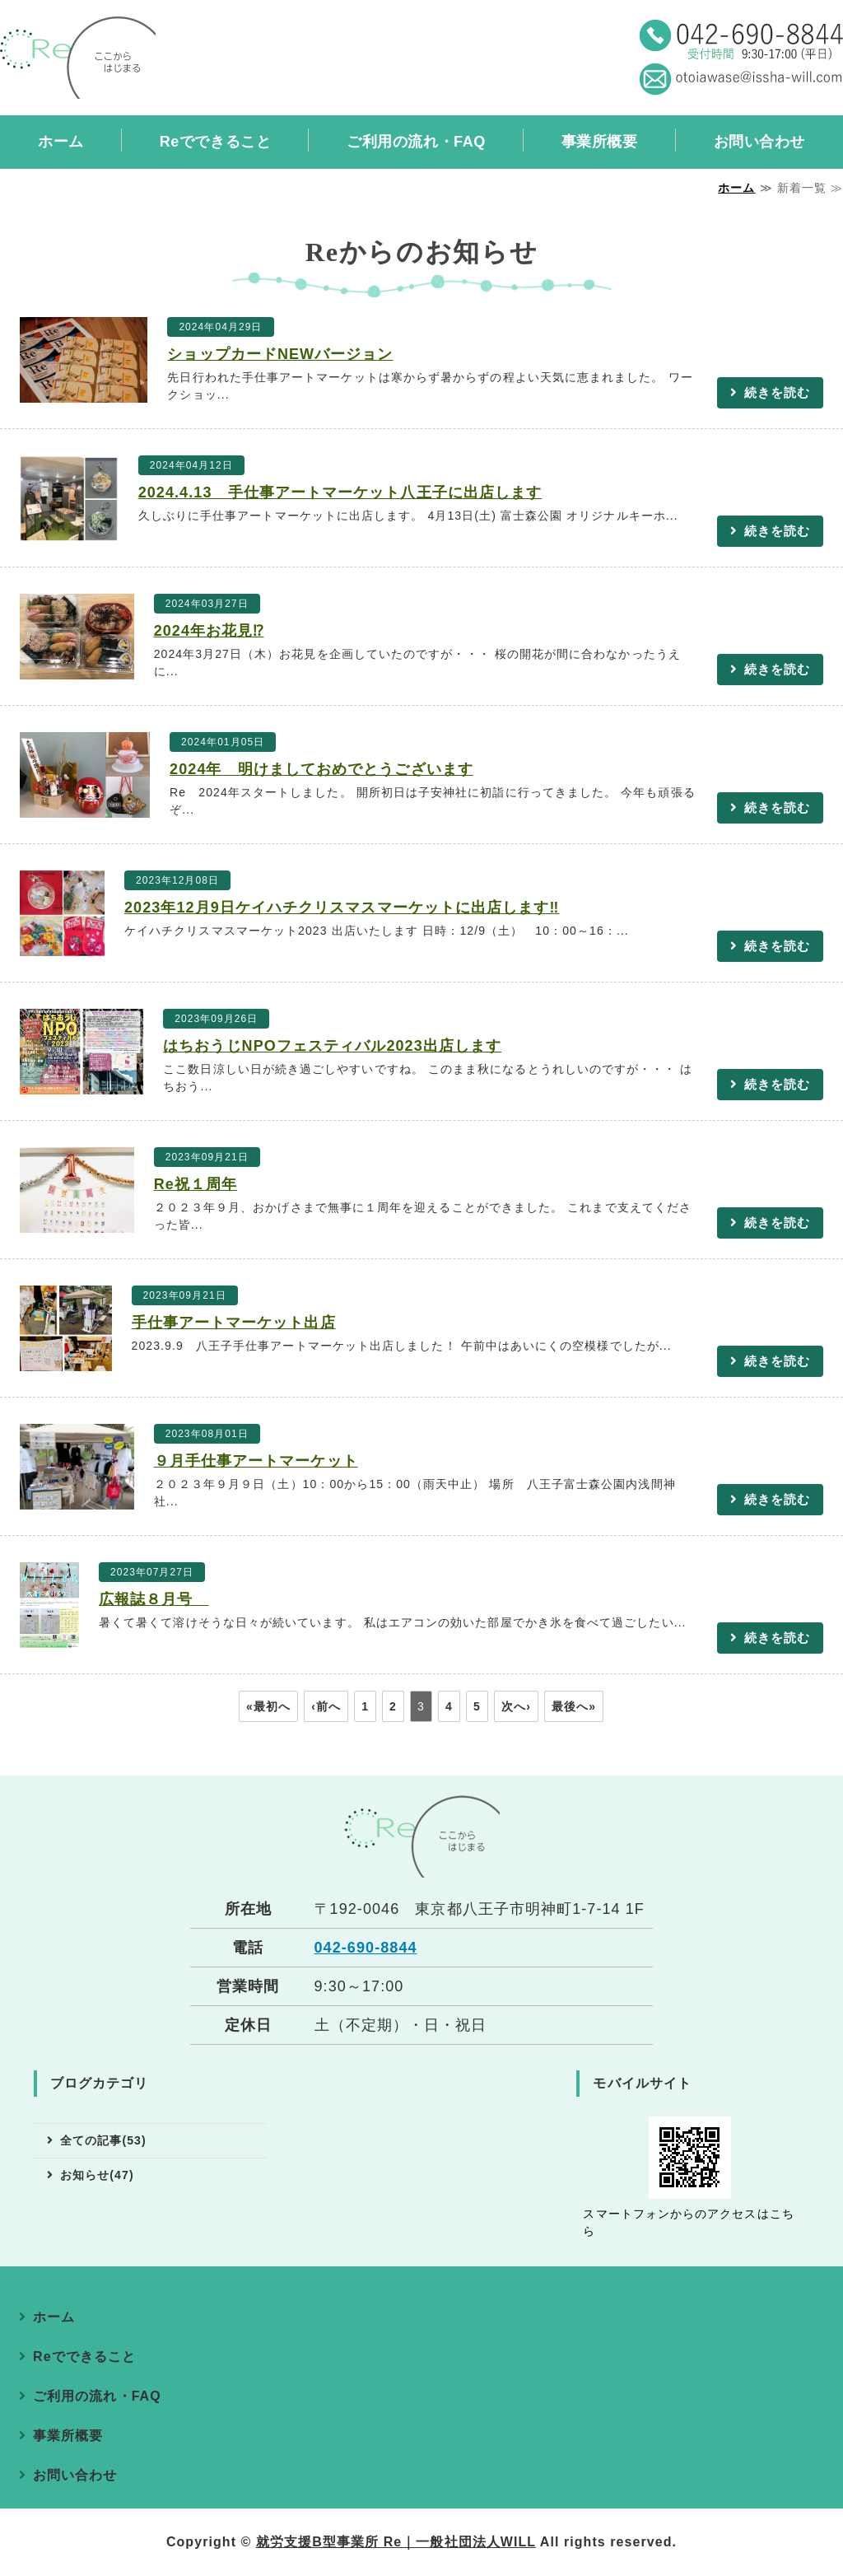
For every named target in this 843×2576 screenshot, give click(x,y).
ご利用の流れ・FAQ (416, 141)
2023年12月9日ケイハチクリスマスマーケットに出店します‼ (341, 907)
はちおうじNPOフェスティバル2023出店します (332, 1046)
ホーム (61, 141)
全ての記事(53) (103, 2140)
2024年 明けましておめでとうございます (321, 769)
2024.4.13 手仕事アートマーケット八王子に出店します (340, 492)
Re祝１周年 (196, 1184)
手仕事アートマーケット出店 (234, 1322)
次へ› (516, 1706)
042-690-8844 (365, 1947)
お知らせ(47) (97, 2175)
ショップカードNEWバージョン (280, 354)
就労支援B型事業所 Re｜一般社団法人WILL (396, 2542)
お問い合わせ (75, 2475)
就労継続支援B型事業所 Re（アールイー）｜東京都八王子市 (78, 57)
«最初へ (268, 1706)
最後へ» (574, 1706)
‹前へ (326, 1706)
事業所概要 (599, 141)
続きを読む (777, 392)
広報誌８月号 (154, 1599)
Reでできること (215, 141)
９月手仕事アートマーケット (256, 1461)
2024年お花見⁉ (209, 631)
